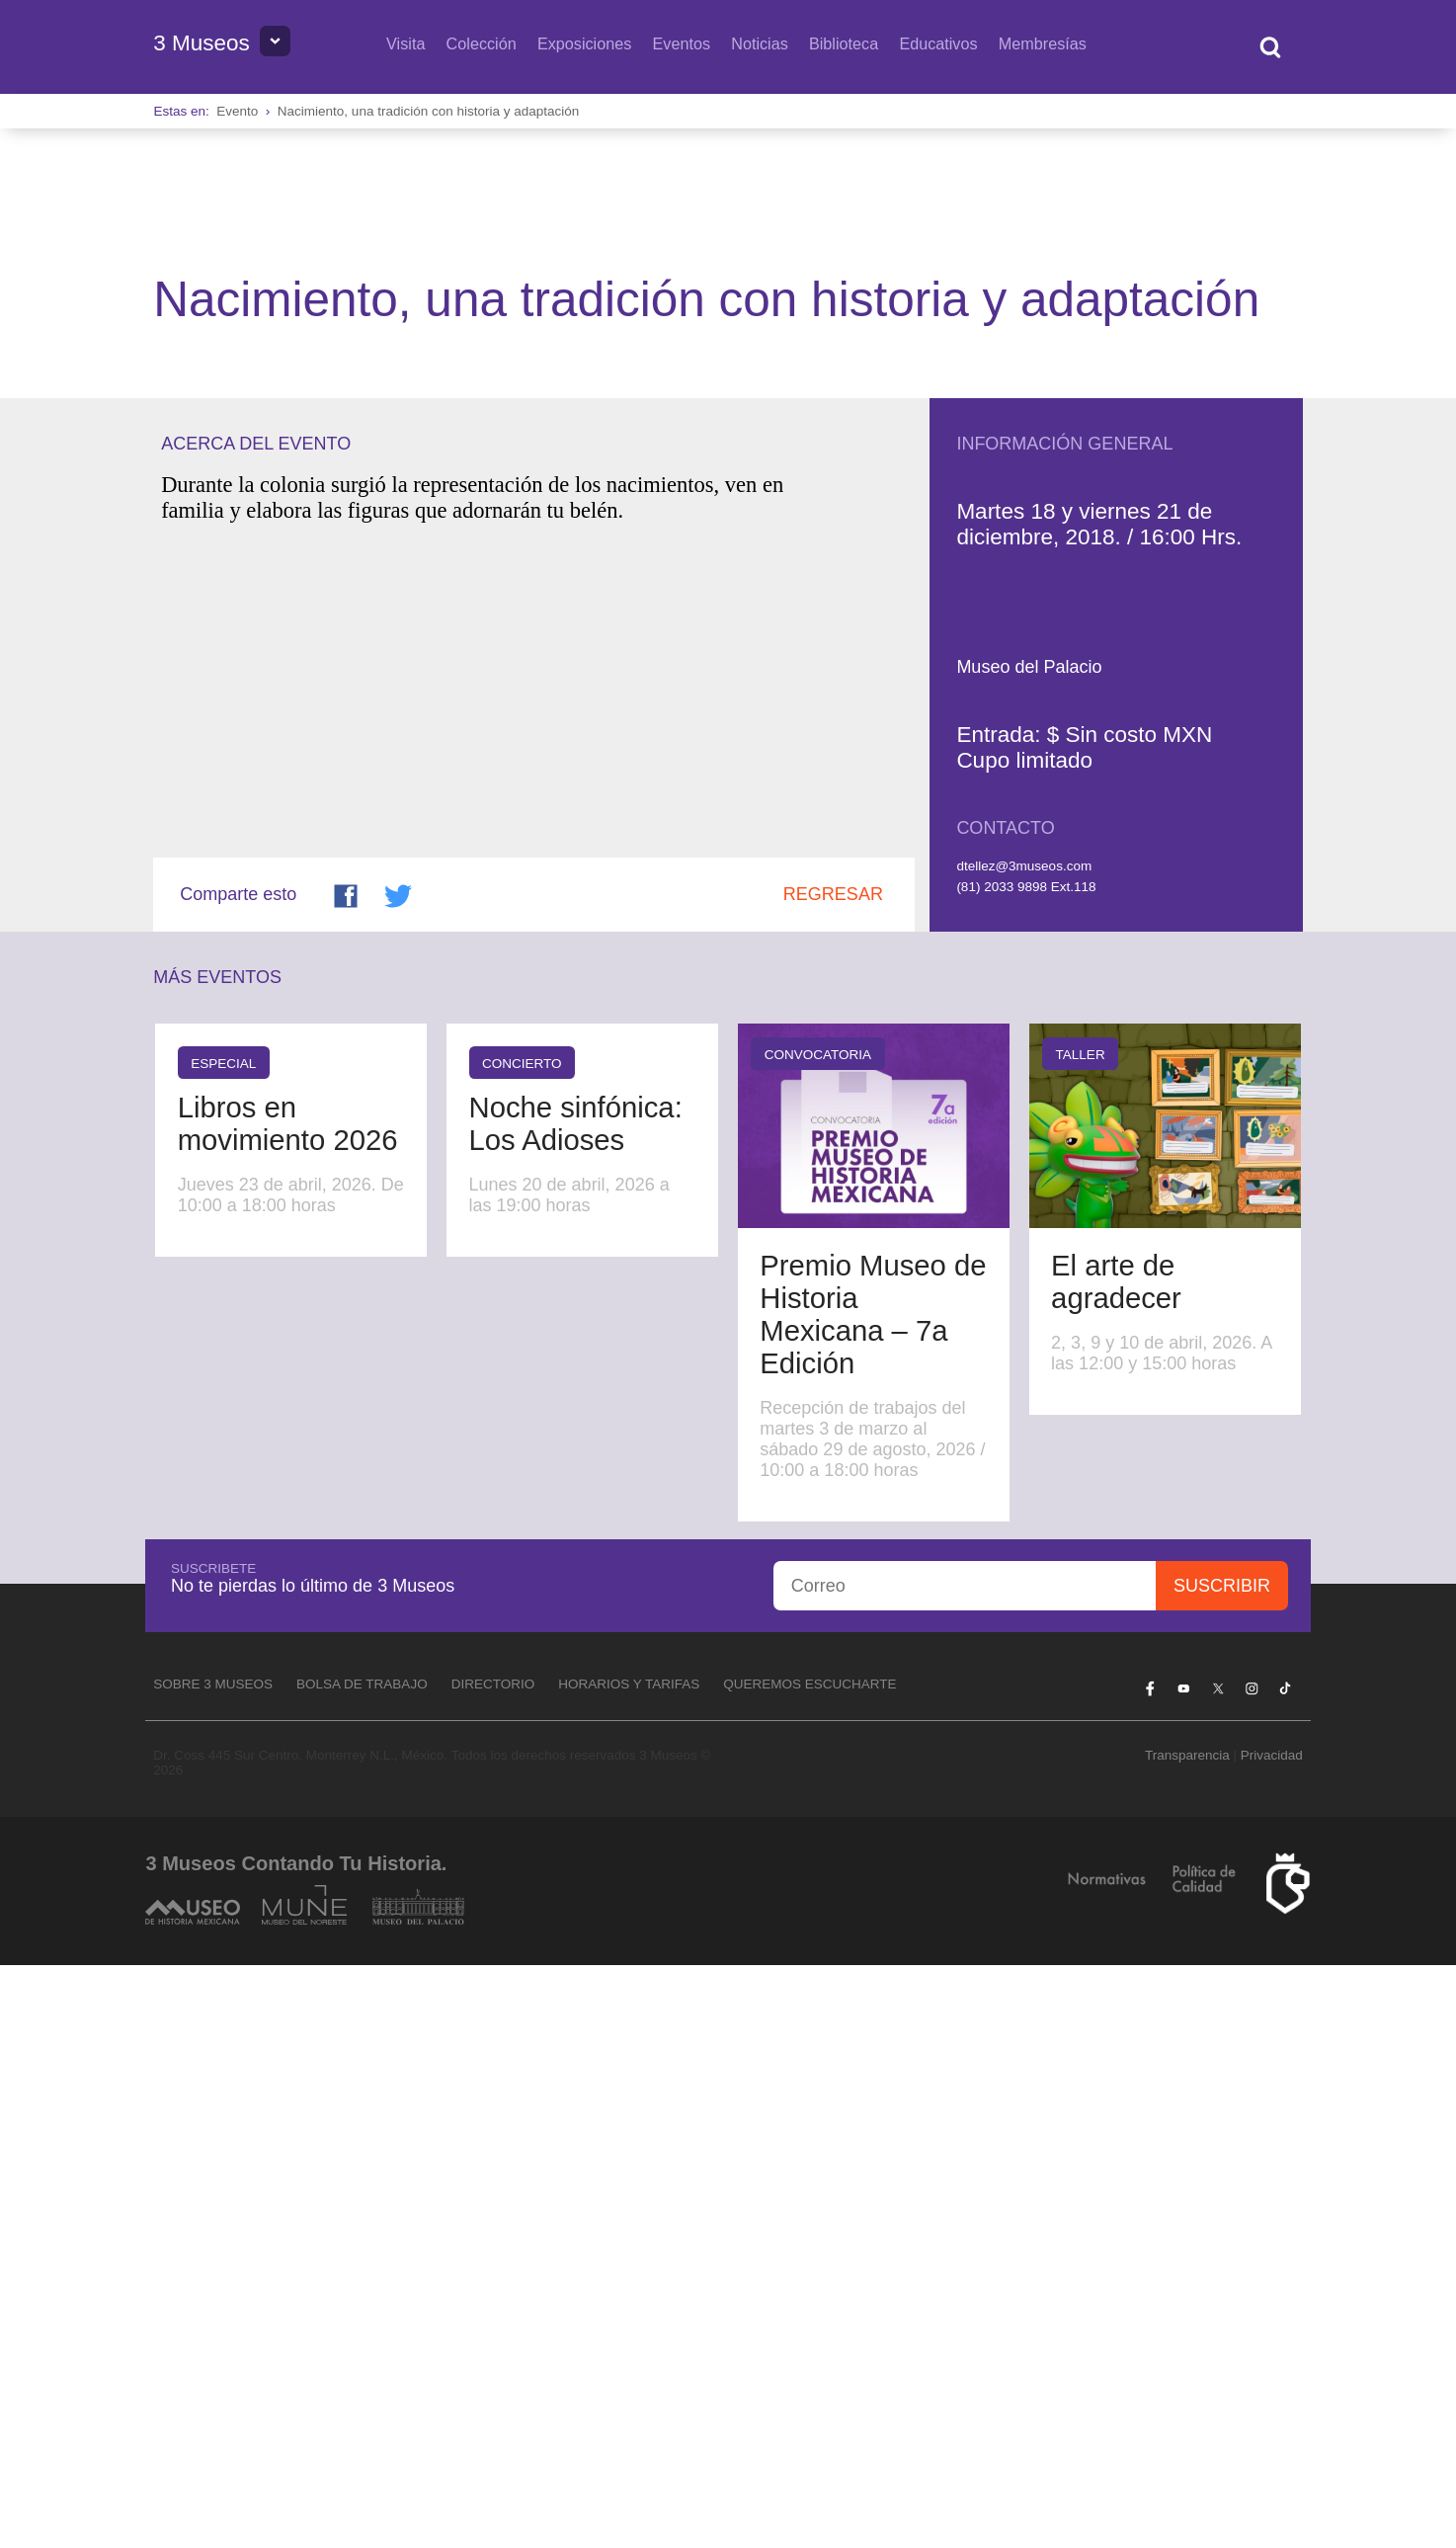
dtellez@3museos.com (1024, 1448)
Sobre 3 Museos (213, 2267)
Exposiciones (584, 43)
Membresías (1043, 43)
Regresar (833, 1477)
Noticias (759, 43)
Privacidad (1272, 2337)
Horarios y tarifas (628, 2267)
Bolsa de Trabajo (362, 2267)
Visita (405, 43)
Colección (481, 43)
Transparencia (1187, 2337)
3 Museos (201, 43)
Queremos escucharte (809, 2267)
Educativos (938, 43)
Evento (237, 111)
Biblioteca (843, 43)
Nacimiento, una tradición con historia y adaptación (428, 111)
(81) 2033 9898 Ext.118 (1025, 1468)
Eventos (681, 43)
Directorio (493, 2267)
